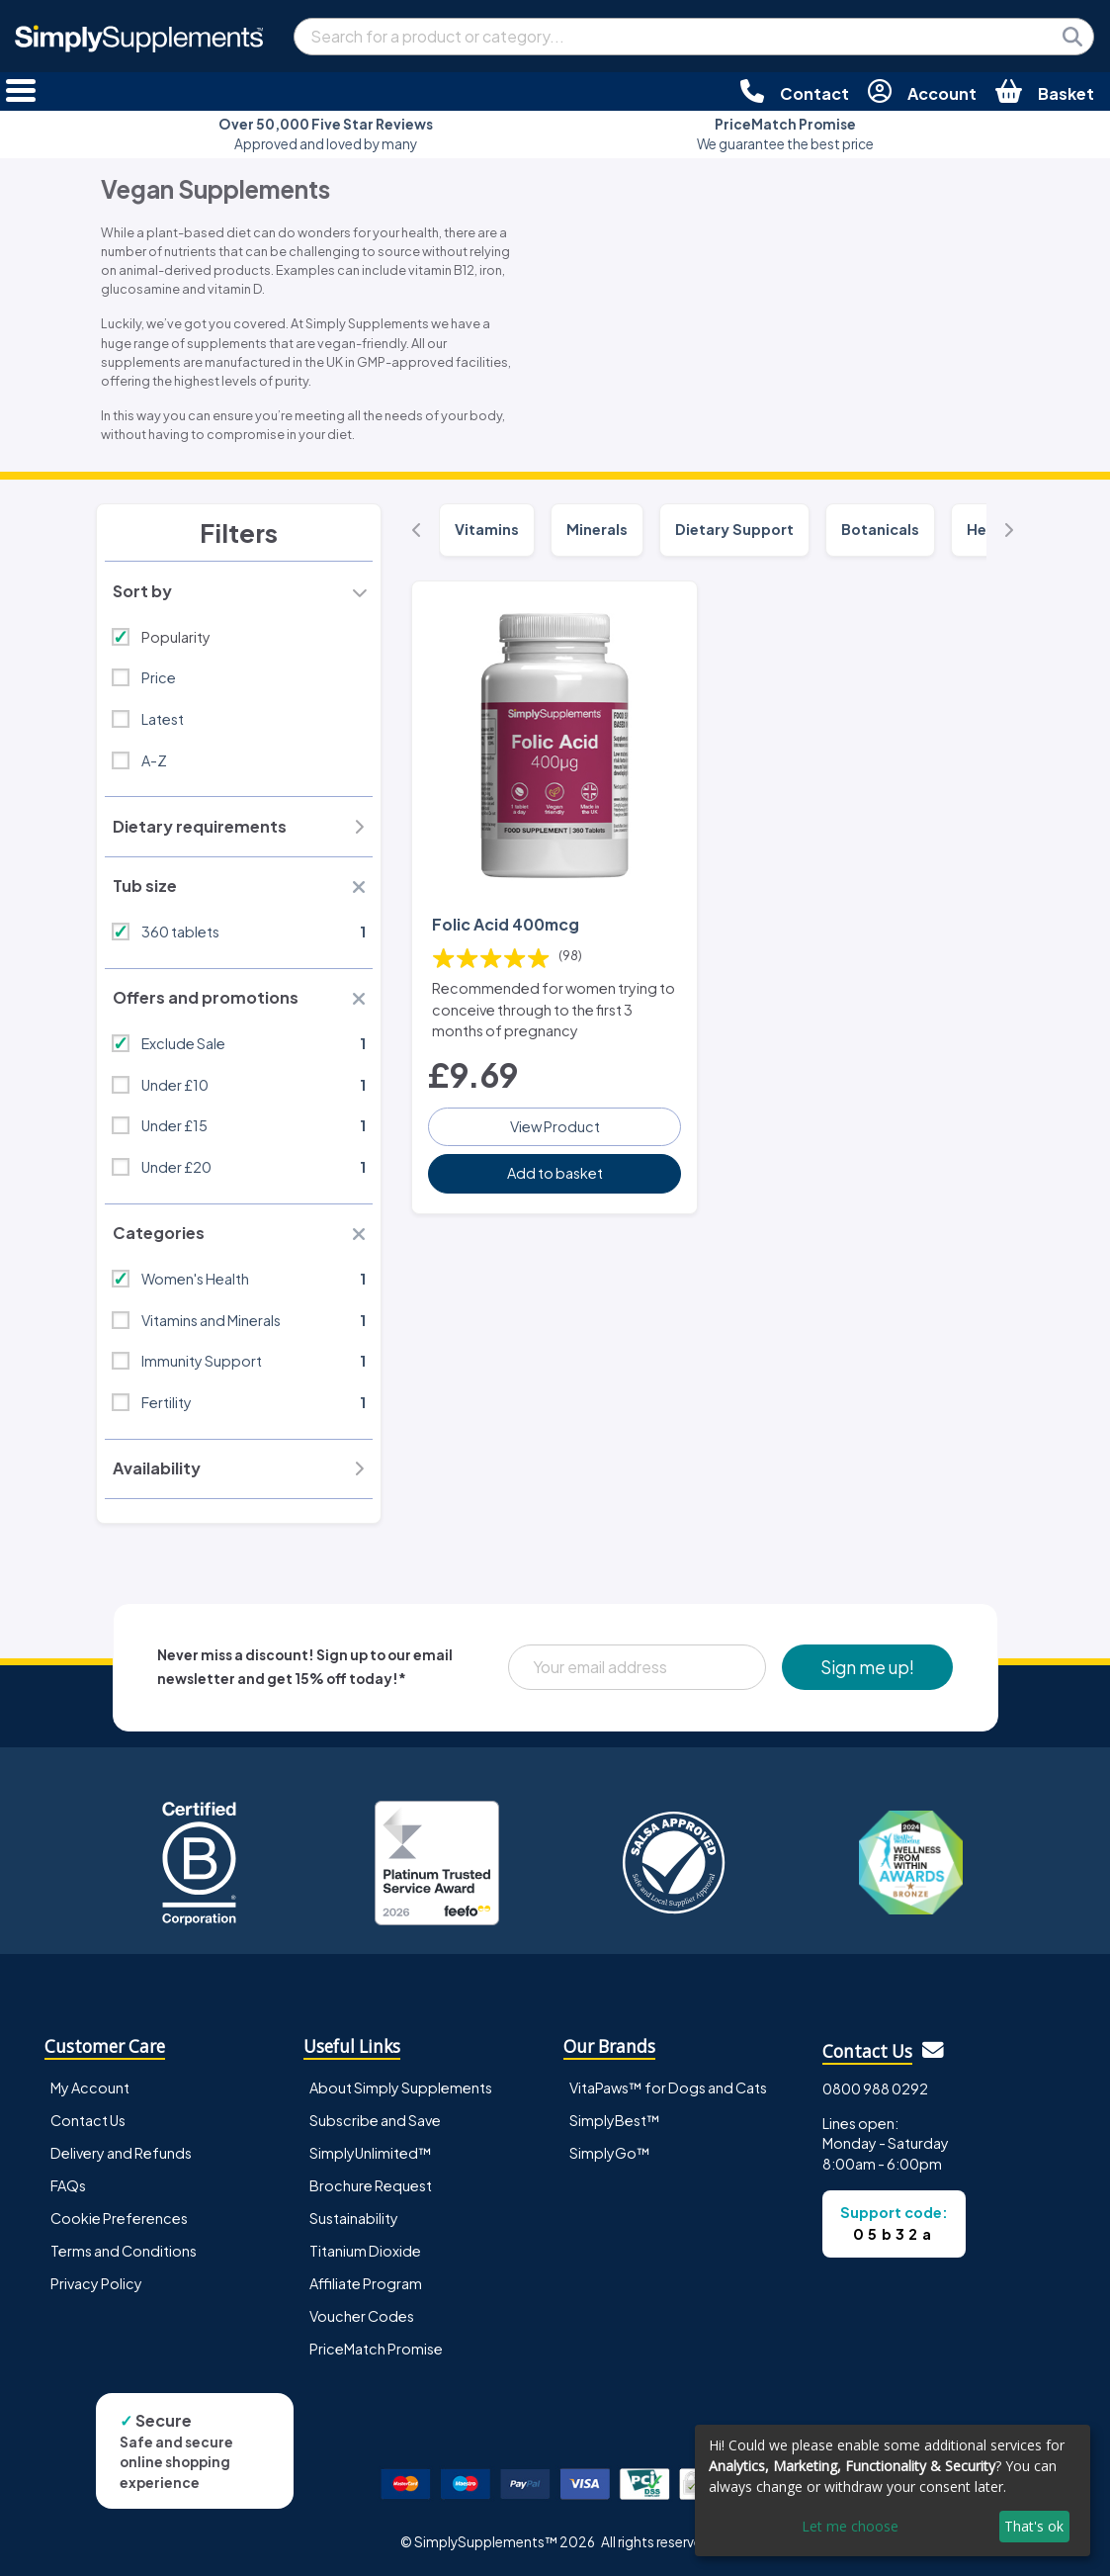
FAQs (68, 2185)
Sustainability (353, 2218)
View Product (555, 1126)
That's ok (1034, 2526)
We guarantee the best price (785, 134)
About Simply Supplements (400, 2087)
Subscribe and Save (375, 2120)
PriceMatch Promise (376, 2348)
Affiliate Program (365, 2283)
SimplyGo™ (609, 2153)
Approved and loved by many (325, 134)
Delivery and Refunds (121, 2153)
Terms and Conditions (123, 2251)
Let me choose (850, 2526)
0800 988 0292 (875, 2088)
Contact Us (88, 2120)
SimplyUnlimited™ (370, 2153)
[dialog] (892, 2490)
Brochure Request (370, 2185)
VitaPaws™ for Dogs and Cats (668, 2087)
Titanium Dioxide (365, 2251)
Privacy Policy (96, 2283)
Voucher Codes (361, 2316)
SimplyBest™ (614, 2120)
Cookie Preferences (119, 2218)
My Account (89, 2087)
